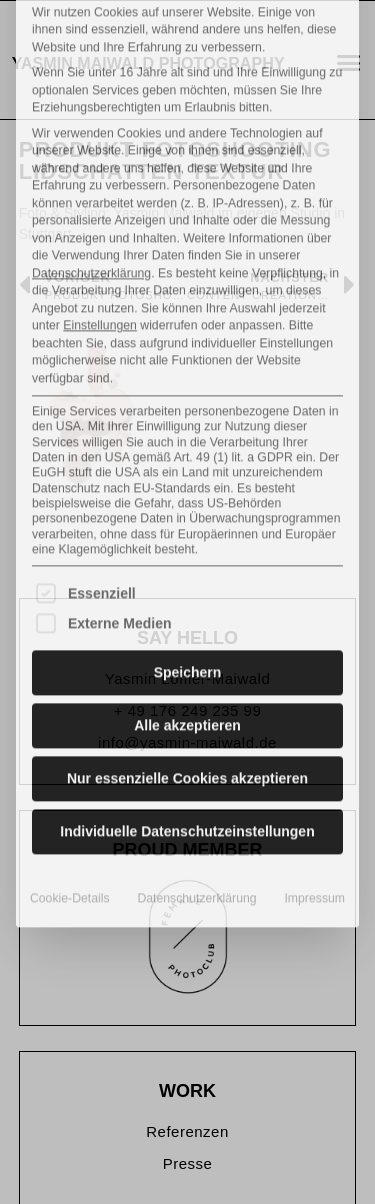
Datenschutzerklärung (91, 109)
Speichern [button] (188, 508)
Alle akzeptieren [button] (187, 561)
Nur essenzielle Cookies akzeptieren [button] (187, 614)
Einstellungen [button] (100, 161)
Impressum (314, 734)
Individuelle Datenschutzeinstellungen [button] (187, 667)
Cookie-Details (70, 734)
